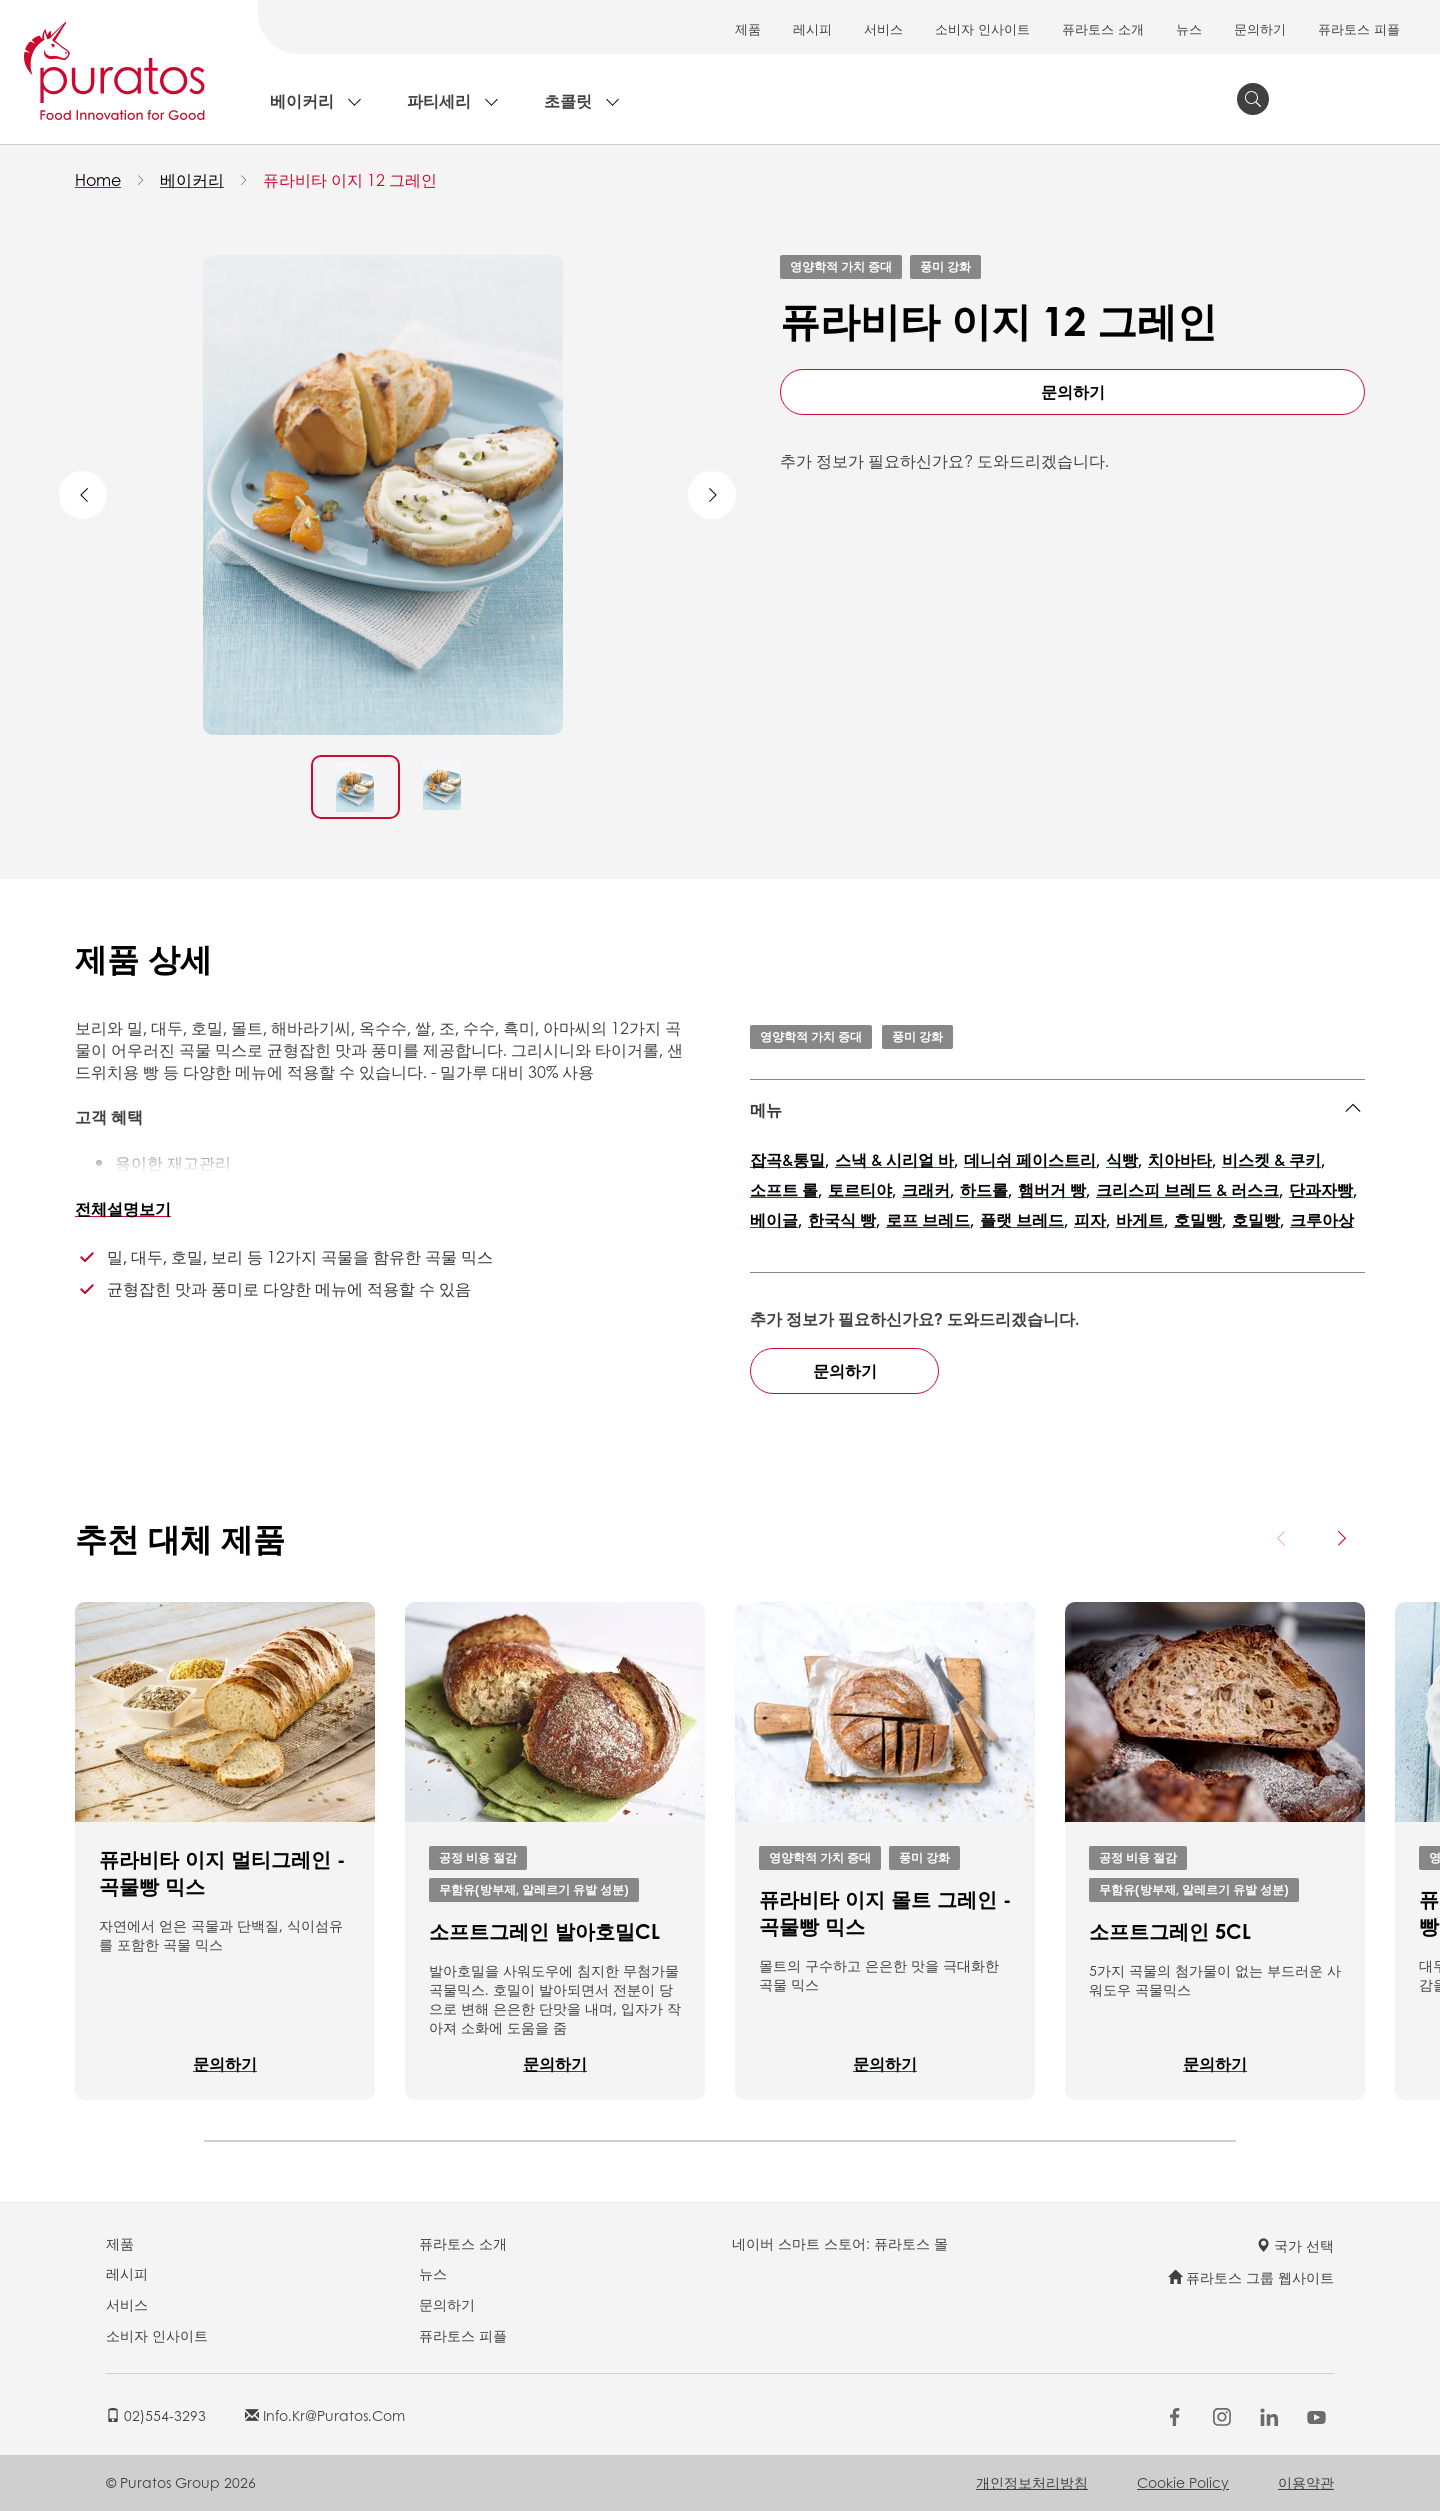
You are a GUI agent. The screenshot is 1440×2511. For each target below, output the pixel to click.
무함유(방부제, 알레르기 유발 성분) (534, 1888)
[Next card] (1341, 1538)
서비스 (883, 28)
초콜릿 (568, 100)
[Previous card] (1282, 1538)
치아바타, (1182, 1159)
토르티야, (862, 1189)
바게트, (1142, 1219)
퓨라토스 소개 (1103, 28)
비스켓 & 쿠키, (1273, 1159)
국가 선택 (1295, 2245)
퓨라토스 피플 (1359, 28)
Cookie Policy (1183, 2482)
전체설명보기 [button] (123, 1208)
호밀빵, (1200, 1219)
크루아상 (1322, 1219)
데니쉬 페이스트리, (1032, 1159)
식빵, (1124, 1159)
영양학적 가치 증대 (841, 266)
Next (712, 495)
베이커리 (302, 100)
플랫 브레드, (1024, 1219)
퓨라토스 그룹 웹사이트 (1251, 2277)
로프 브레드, (930, 1219)
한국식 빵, (844, 1219)
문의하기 (1260, 28)
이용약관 (1306, 2482)
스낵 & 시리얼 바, (896, 1159)
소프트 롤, (786, 1189)
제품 (748, 28)
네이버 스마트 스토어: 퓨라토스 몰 (840, 2243)
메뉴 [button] (766, 1109)
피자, (1092, 1219)
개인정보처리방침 (1032, 2482)
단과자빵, (1323, 1189)
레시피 (812, 28)
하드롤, (986, 1189)
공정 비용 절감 (478, 1856)
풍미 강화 (945, 266)
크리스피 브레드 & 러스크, (1189, 1189)
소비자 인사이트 (982, 28)
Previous (83, 495)
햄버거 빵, (1054, 1189)
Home (98, 179)
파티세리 (439, 100)
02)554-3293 (156, 2415)
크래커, (928, 1189)
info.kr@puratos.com (325, 2415)
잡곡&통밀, (789, 1159)
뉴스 (1189, 28)
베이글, (776, 1219)
